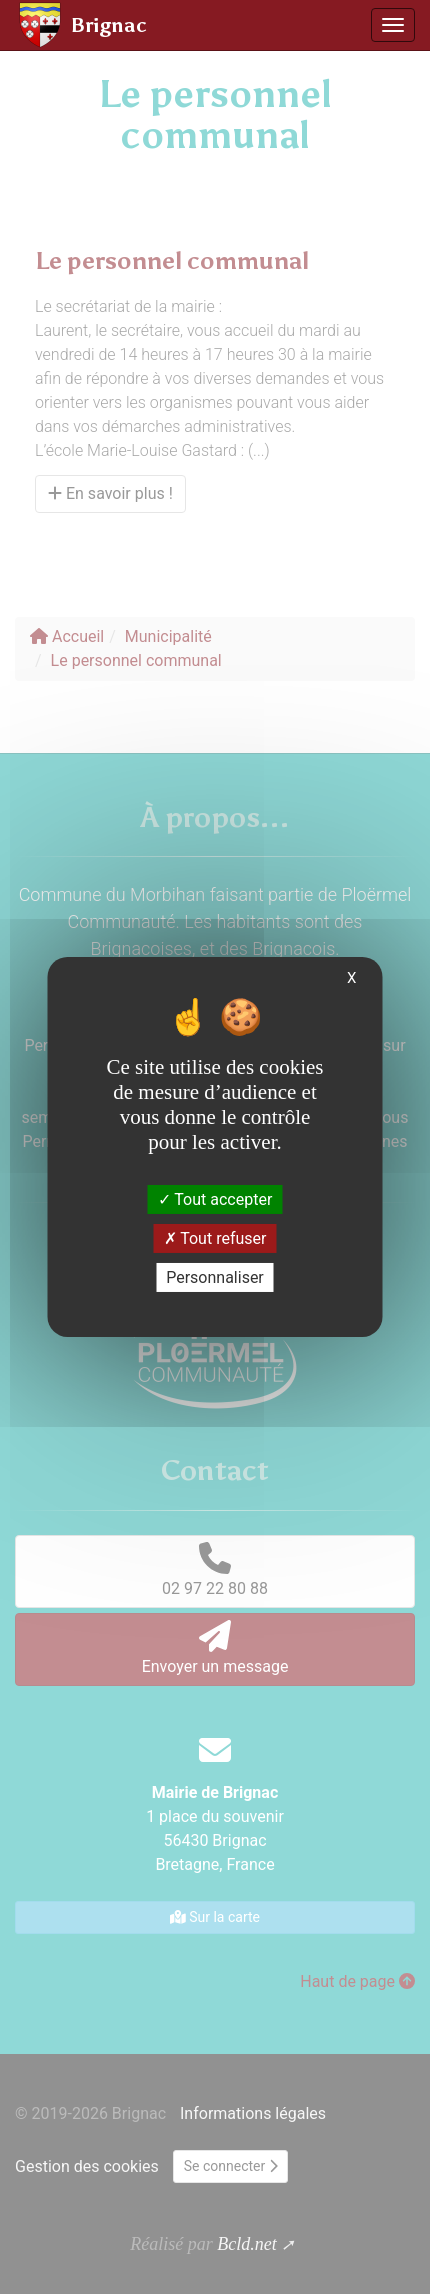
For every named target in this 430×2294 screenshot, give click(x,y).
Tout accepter (215, 1198)
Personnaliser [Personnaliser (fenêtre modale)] (215, 1277)
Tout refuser (215, 1238)
